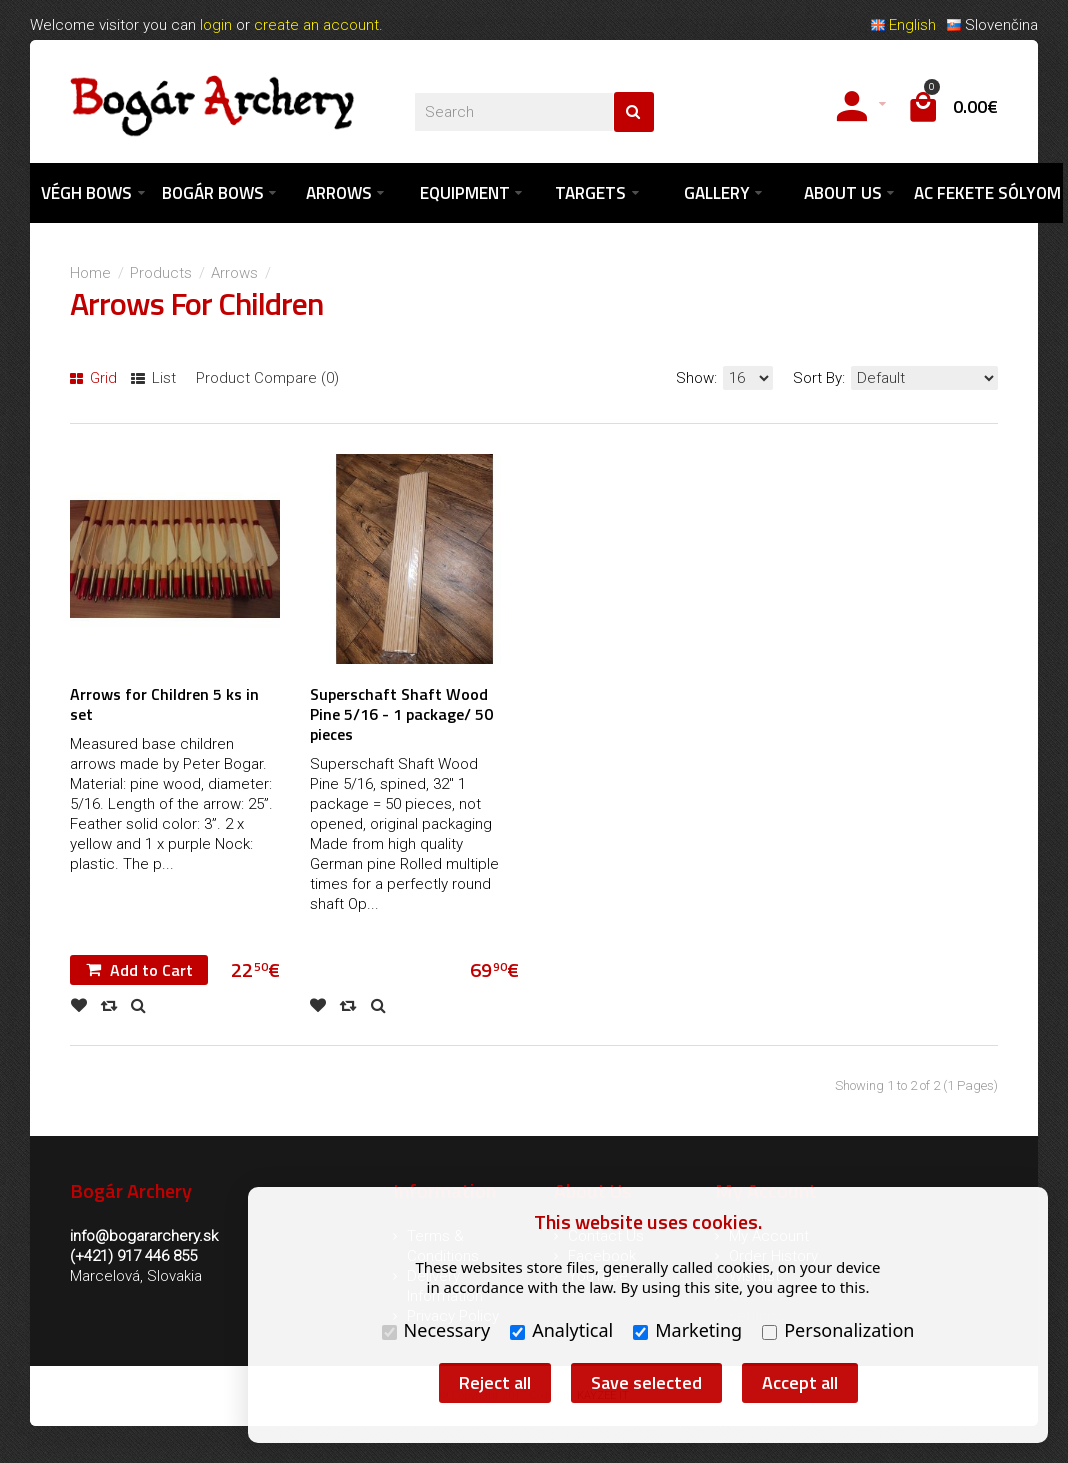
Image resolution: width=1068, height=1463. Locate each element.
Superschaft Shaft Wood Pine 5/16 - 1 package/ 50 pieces (401, 714)
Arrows (234, 273)
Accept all (800, 1382)
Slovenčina (992, 25)
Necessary (436, 1330)
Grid (93, 378)
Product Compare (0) (267, 378)
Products (161, 273)
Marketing (687, 1330)
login (216, 25)
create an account (316, 25)
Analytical (561, 1330)
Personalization (838, 1330)
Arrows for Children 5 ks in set (164, 704)
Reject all (495, 1382)
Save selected (646, 1382)
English (903, 25)
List (153, 378)
